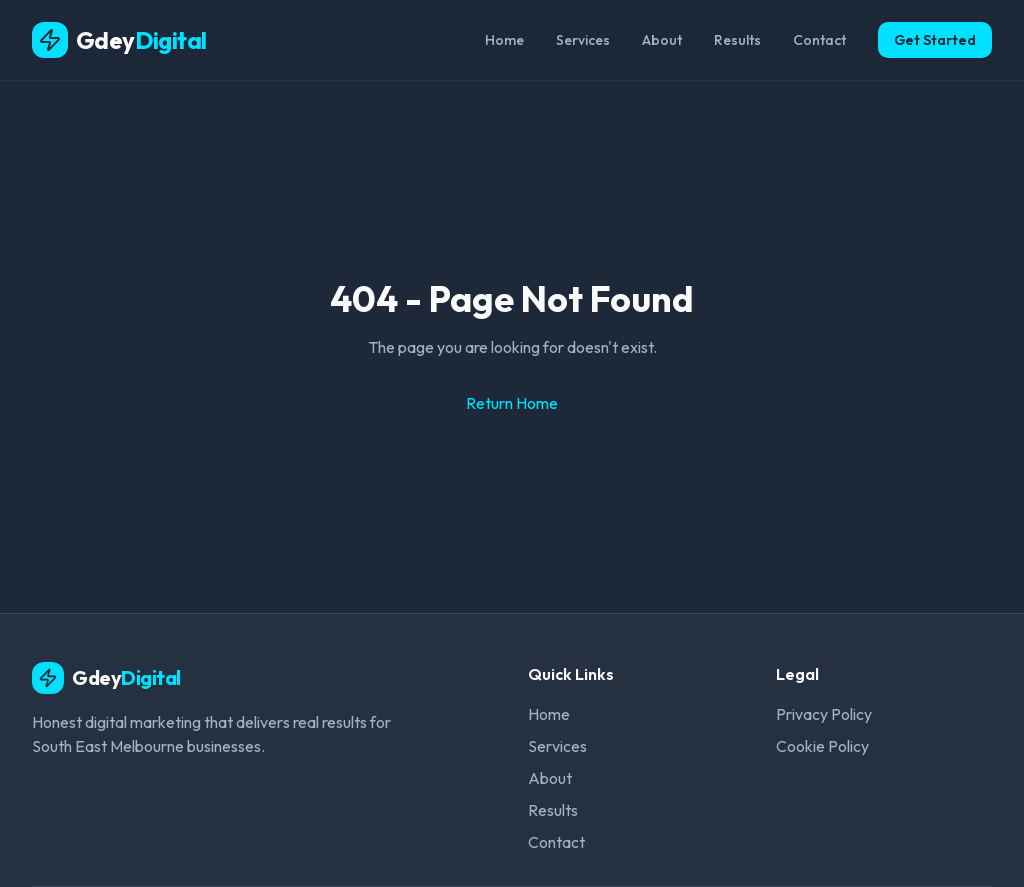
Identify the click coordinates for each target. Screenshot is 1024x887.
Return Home (512, 403)
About (662, 40)
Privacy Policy (824, 714)
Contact (819, 40)
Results (737, 40)
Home (504, 40)
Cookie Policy (822, 746)
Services (583, 40)
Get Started (935, 40)
